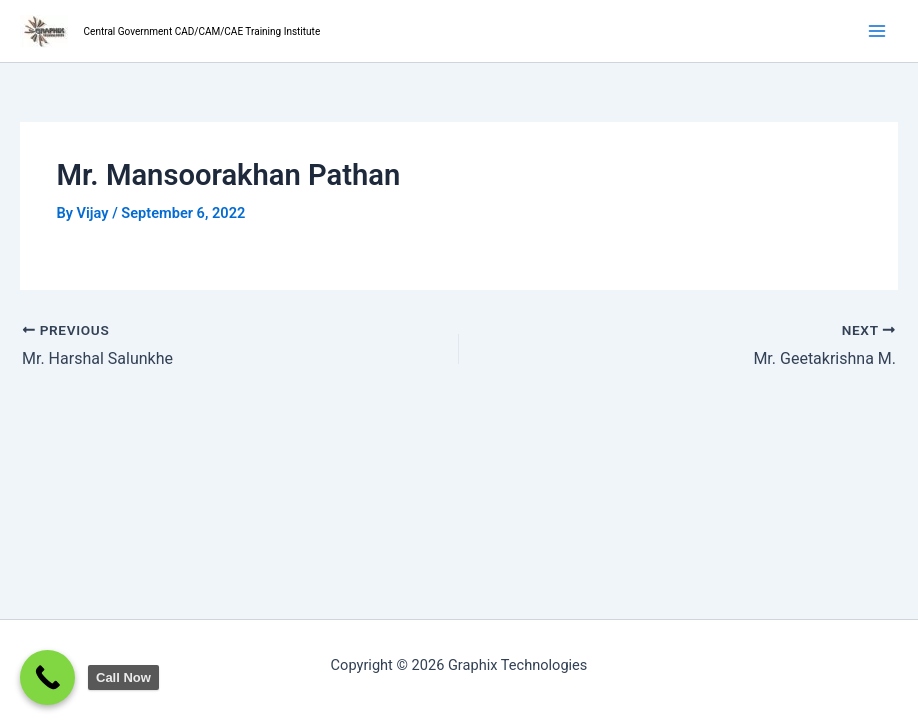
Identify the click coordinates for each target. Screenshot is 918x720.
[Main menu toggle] (877, 31)
